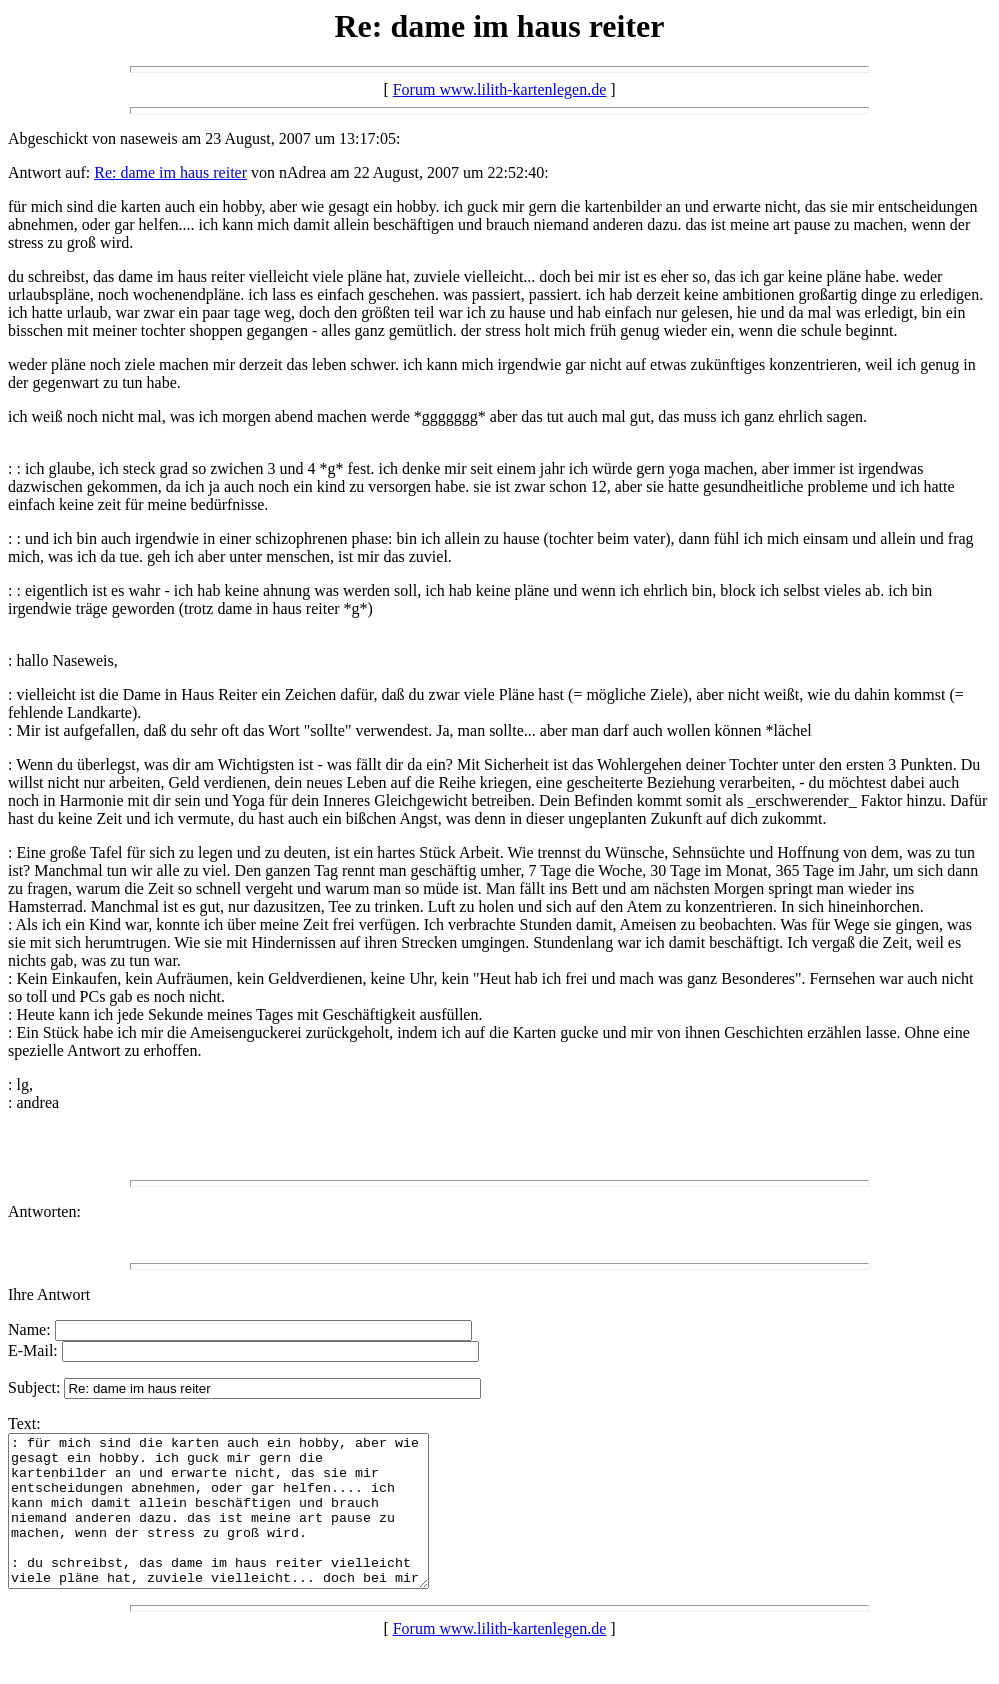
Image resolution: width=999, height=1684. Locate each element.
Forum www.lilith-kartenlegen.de (500, 89)
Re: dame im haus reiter (170, 172)
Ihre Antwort (49, 1294)
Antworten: (44, 1211)
